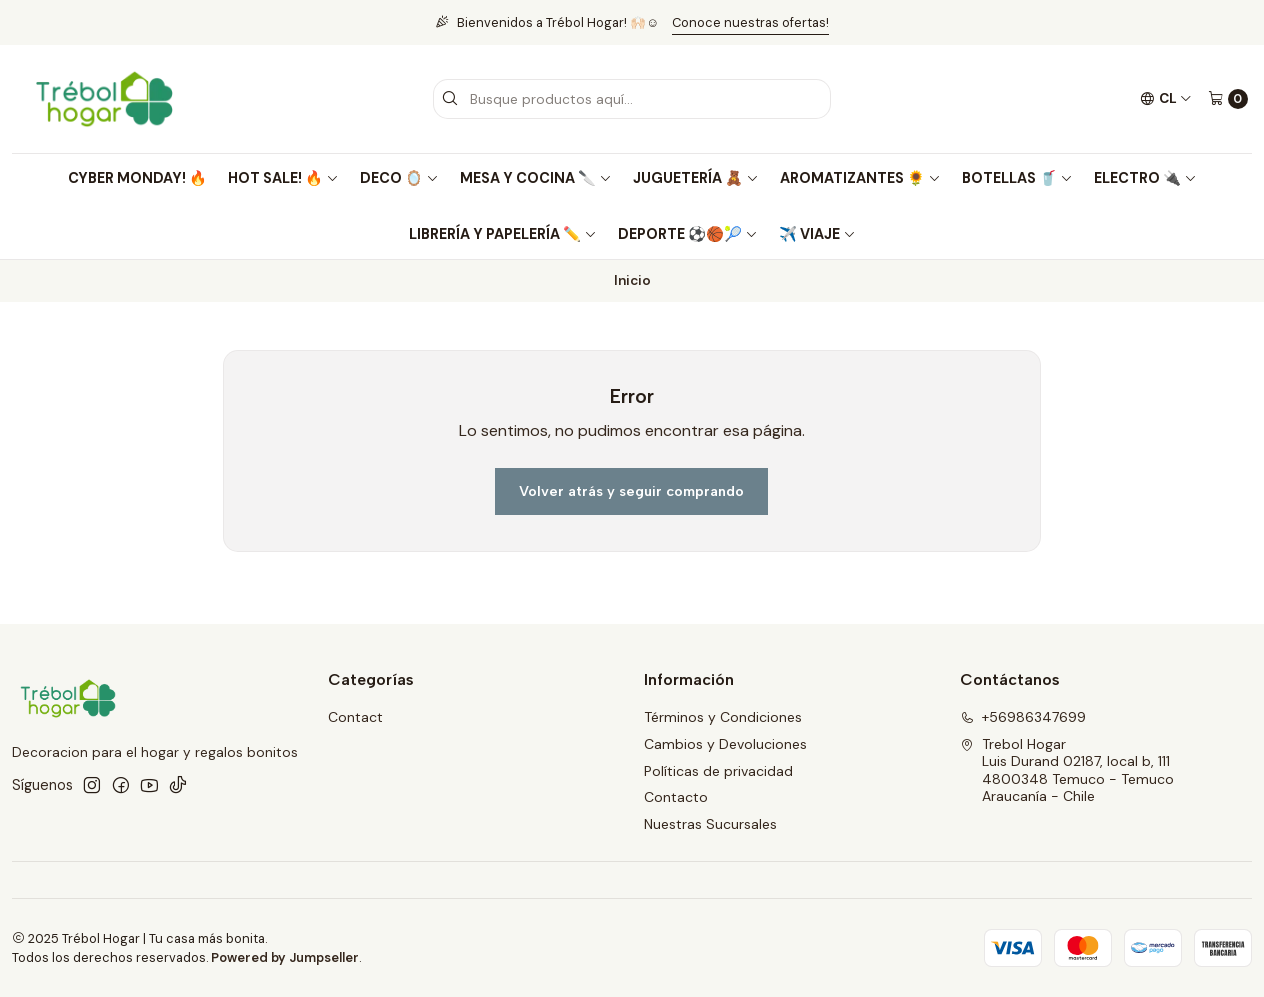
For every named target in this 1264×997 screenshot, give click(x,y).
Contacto (676, 797)
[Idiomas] (1166, 99)
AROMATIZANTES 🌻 (860, 178)
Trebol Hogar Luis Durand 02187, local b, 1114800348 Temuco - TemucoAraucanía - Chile (1067, 770)
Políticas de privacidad (718, 771)
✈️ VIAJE (817, 234)
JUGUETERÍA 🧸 (696, 178)
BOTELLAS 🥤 (1017, 178)
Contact (355, 717)
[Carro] (1228, 99)
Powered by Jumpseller (285, 957)
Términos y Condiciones (723, 717)
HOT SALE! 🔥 (283, 178)
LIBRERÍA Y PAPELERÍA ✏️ (503, 234)
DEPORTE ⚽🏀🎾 (688, 234)
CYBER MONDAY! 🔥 (137, 178)
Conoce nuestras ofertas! (750, 22)
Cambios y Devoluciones (725, 744)
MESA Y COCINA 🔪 (536, 178)
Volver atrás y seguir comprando (631, 491)
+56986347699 (1023, 717)
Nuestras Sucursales (710, 824)
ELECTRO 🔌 (1145, 178)
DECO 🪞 (399, 178)
